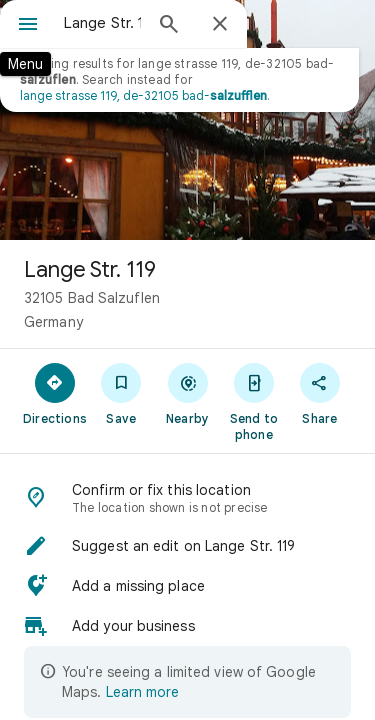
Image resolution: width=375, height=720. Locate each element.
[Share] (320, 393)
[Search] (169, 26)
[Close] (220, 25)
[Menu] (28, 26)
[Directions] (55, 393)
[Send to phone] (254, 401)
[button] (187, 546)
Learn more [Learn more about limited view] (142, 692)
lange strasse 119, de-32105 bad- (143, 95)
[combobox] (102, 23)
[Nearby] (187, 393)
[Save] (121, 393)
